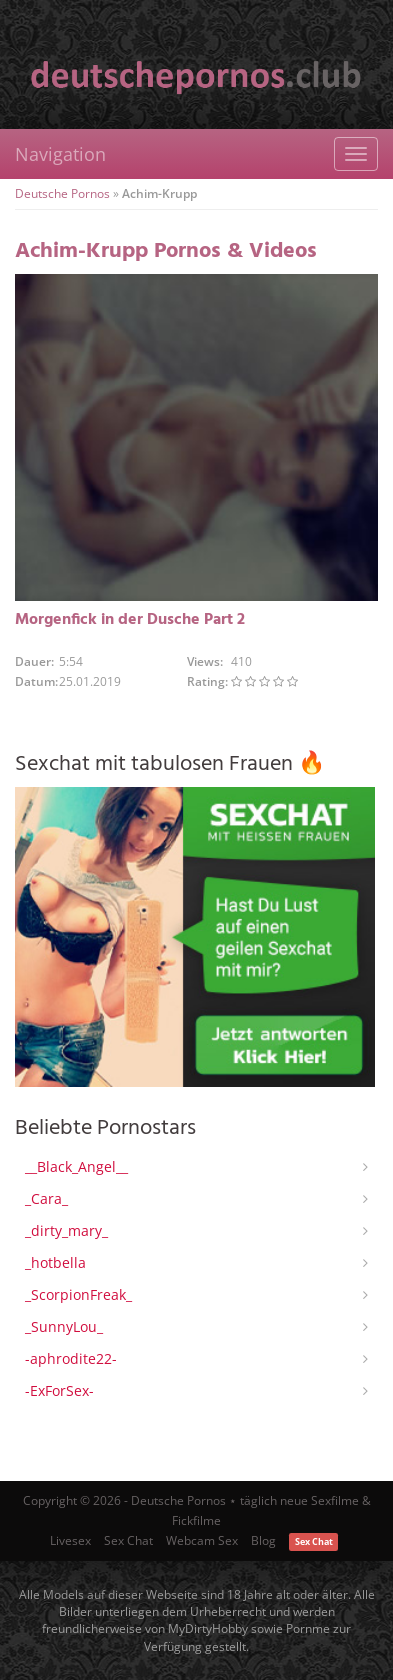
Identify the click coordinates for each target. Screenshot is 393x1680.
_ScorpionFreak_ (78, 1294)
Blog (263, 1540)
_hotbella (55, 1262)
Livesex (70, 1540)
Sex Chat (128, 1540)
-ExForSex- (59, 1390)
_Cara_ (46, 1198)
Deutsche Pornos (62, 193)
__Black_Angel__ (76, 1166)
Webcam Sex (202, 1540)
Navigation (60, 154)
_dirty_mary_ (66, 1230)
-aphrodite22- (71, 1358)
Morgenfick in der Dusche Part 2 (130, 620)
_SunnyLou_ (64, 1326)
